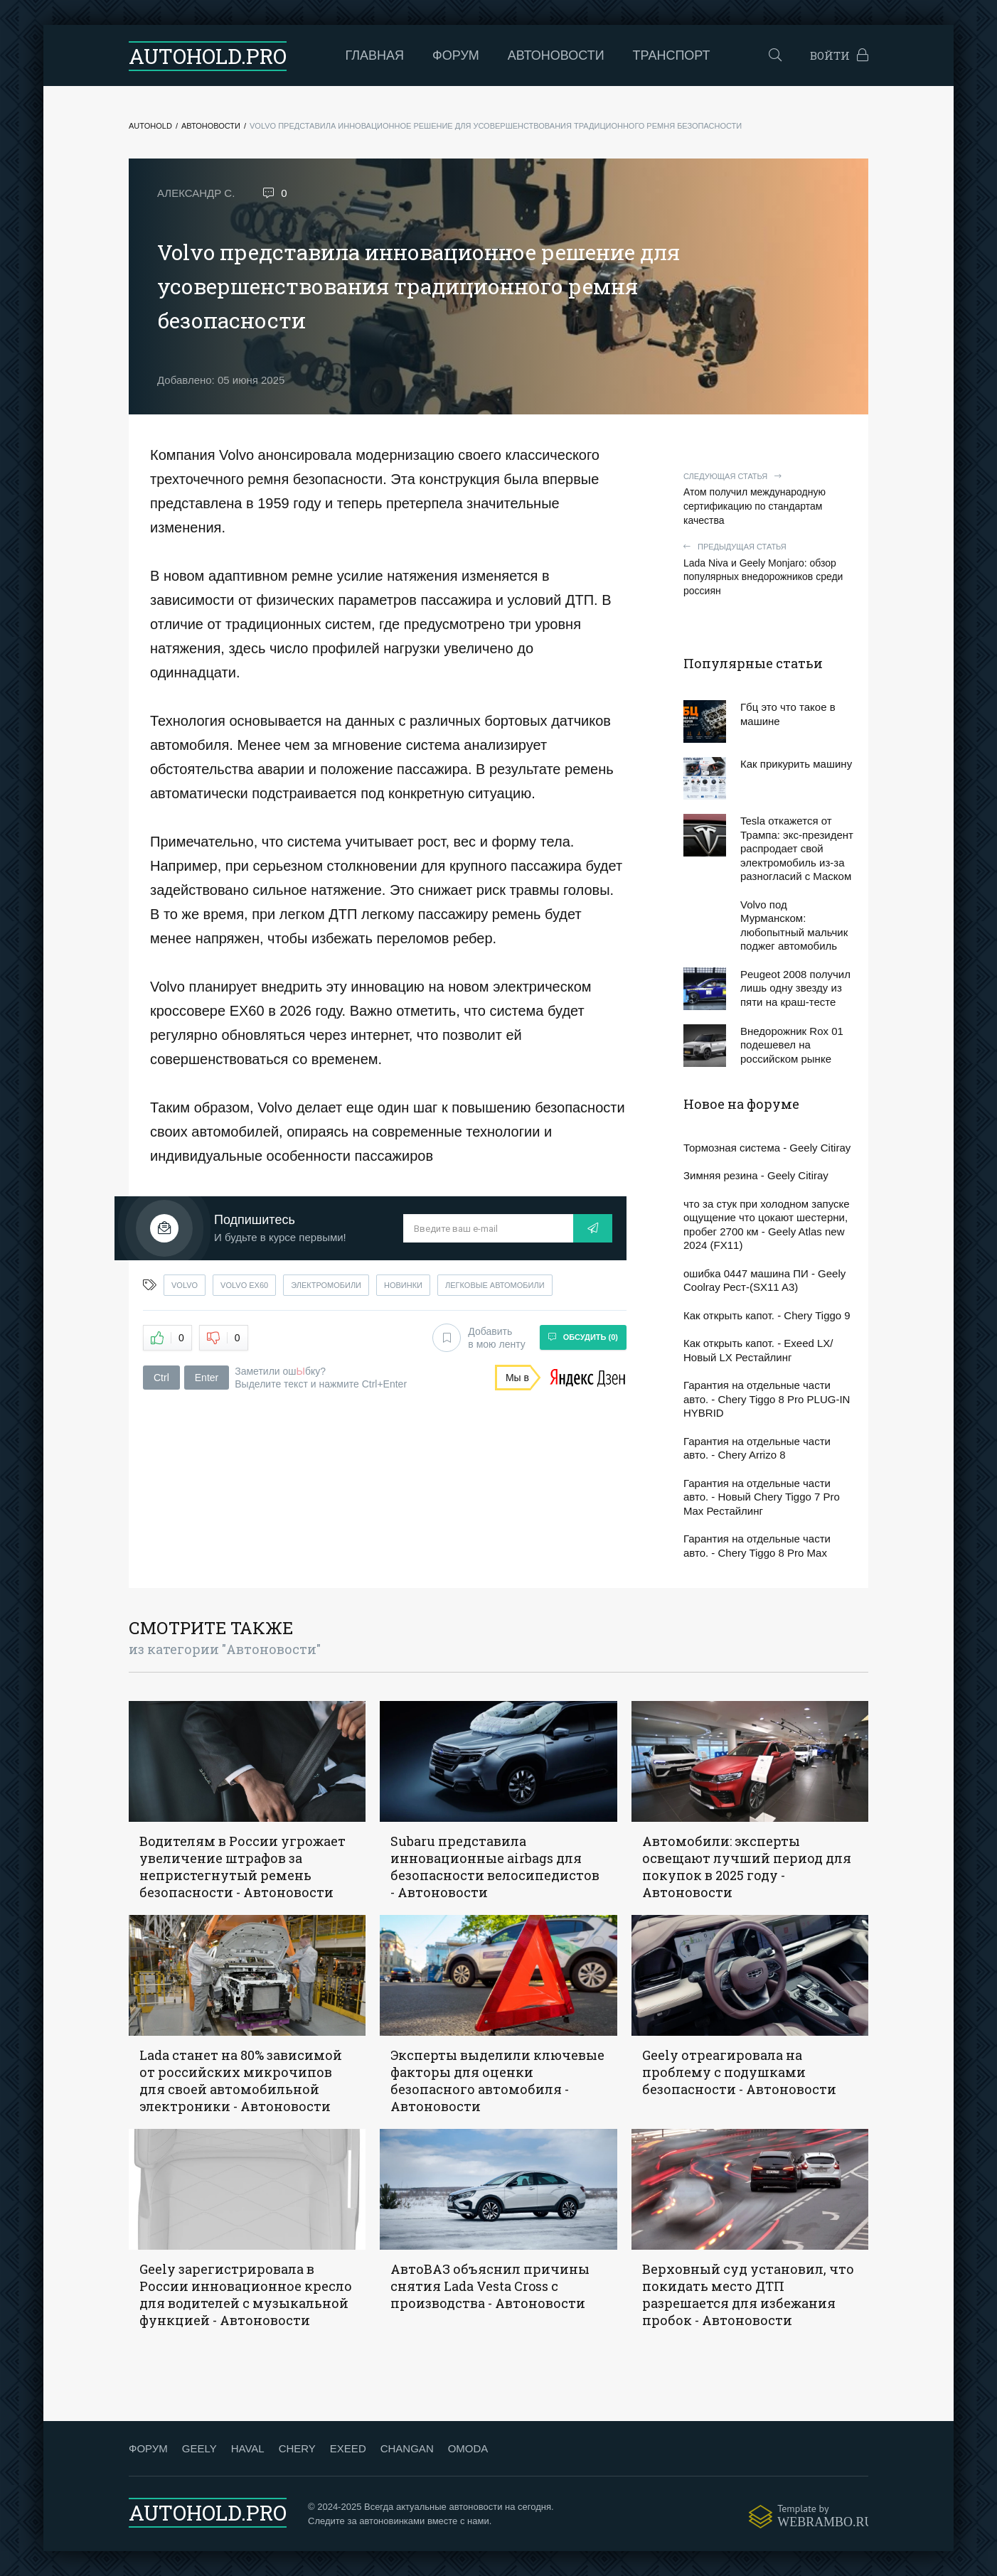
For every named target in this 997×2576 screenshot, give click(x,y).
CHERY (297, 2448)
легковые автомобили (495, 1285)
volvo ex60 (244, 1285)
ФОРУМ (148, 2448)
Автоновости (556, 55)
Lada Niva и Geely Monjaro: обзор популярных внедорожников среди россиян (768, 569)
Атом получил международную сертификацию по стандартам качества (768, 498)
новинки (403, 1285)
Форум (455, 55)
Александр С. (196, 193)
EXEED (348, 2448)
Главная (375, 55)
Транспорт (671, 55)
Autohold (150, 126)
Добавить (478, 1338)
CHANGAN (407, 2448)
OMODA (468, 2448)
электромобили (326, 1285)
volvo (184, 1285)
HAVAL (248, 2448)
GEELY (199, 2448)
